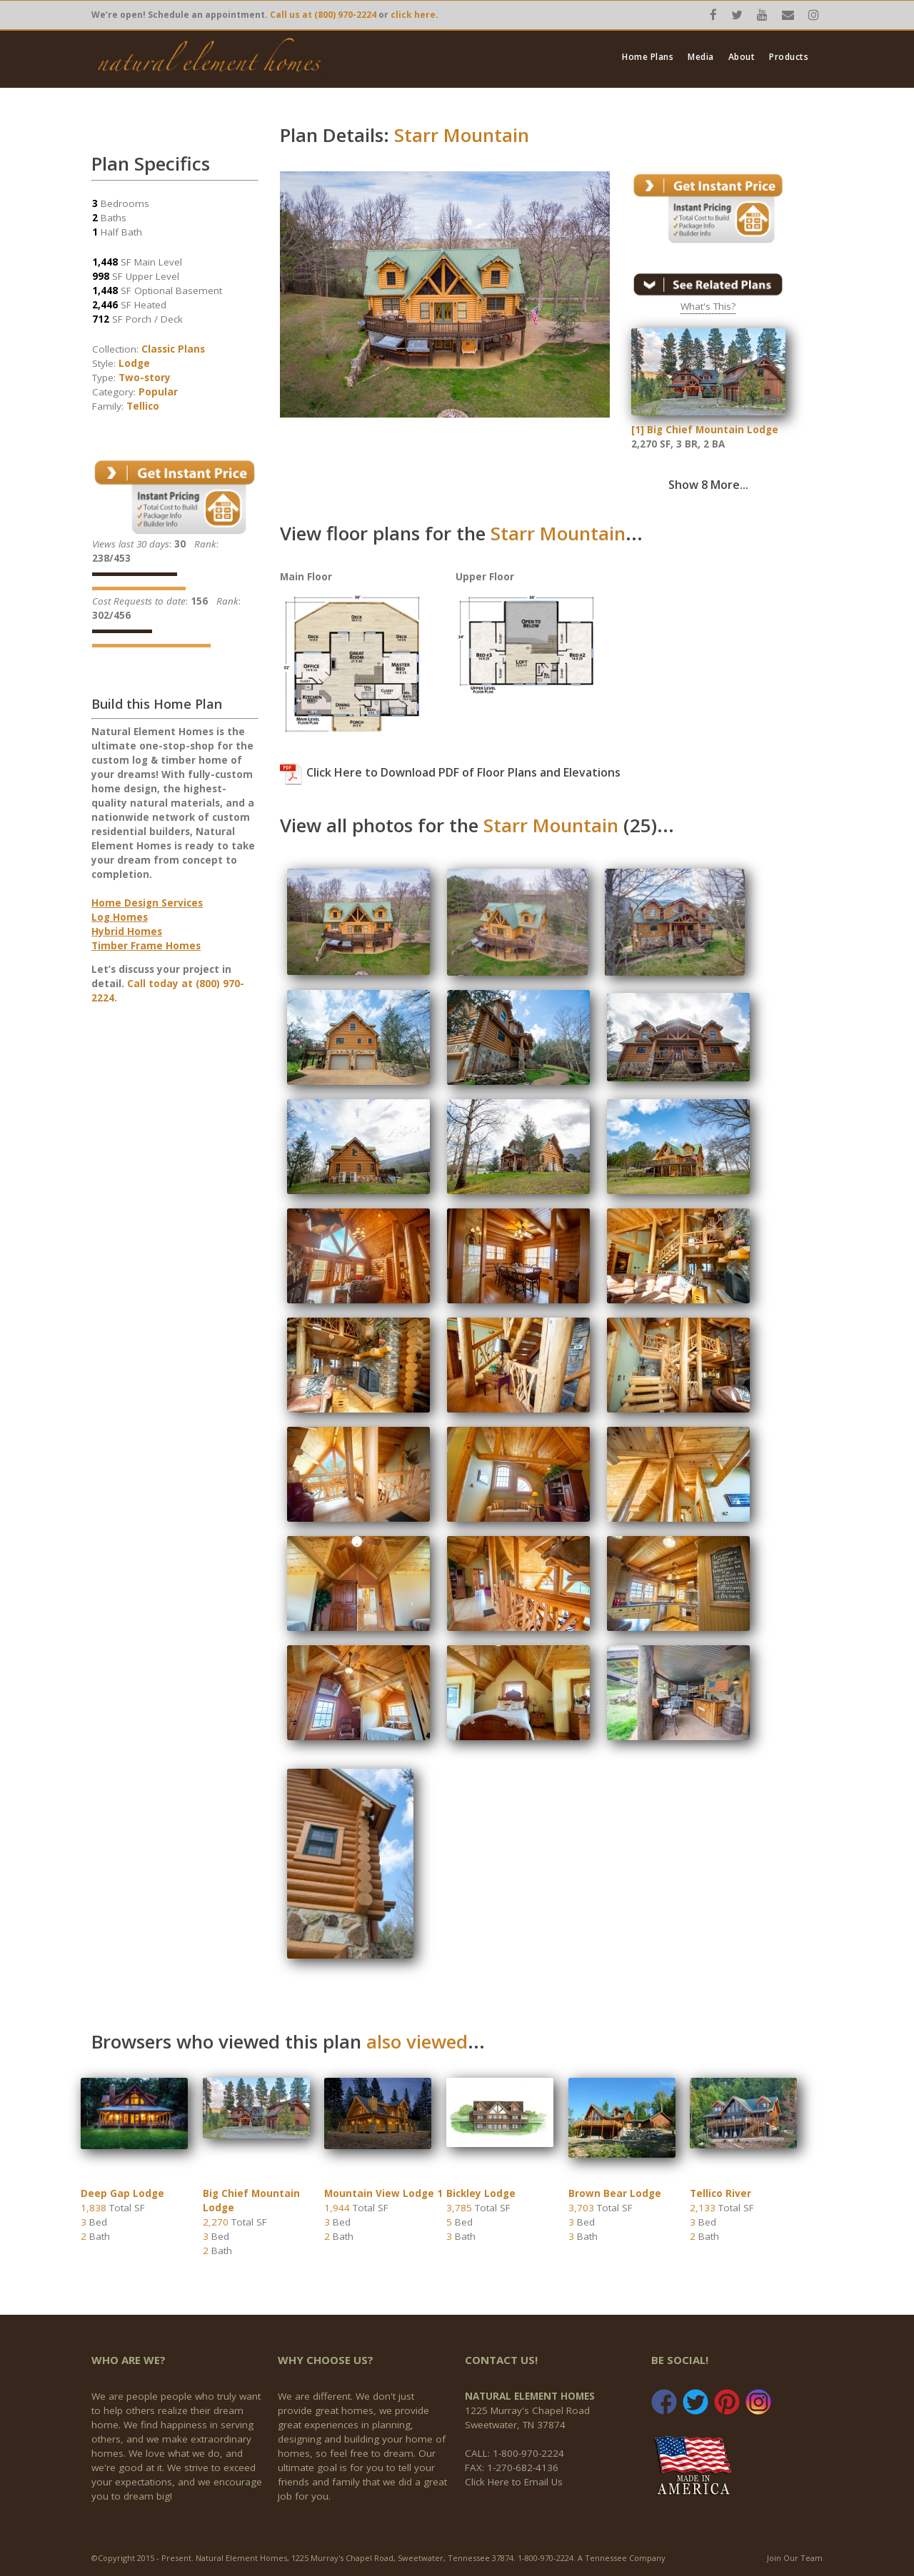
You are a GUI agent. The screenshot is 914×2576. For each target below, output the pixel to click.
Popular (158, 391)
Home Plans (647, 57)
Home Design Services (147, 902)
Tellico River (720, 2193)
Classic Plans (173, 349)
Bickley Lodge (481, 2193)
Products (788, 57)
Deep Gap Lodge (122, 2193)
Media (701, 57)
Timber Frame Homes (146, 945)
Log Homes (119, 917)
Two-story (145, 377)
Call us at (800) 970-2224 (323, 15)
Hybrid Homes (126, 931)
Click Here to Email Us (514, 2481)
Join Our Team (795, 2557)
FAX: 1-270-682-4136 (511, 2467)
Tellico (142, 406)
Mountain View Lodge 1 (383, 2193)
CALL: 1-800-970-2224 (514, 2453)
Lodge (134, 363)
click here (413, 15)
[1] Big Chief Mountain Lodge (704, 429)
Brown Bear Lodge (614, 2193)
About (741, 57)
